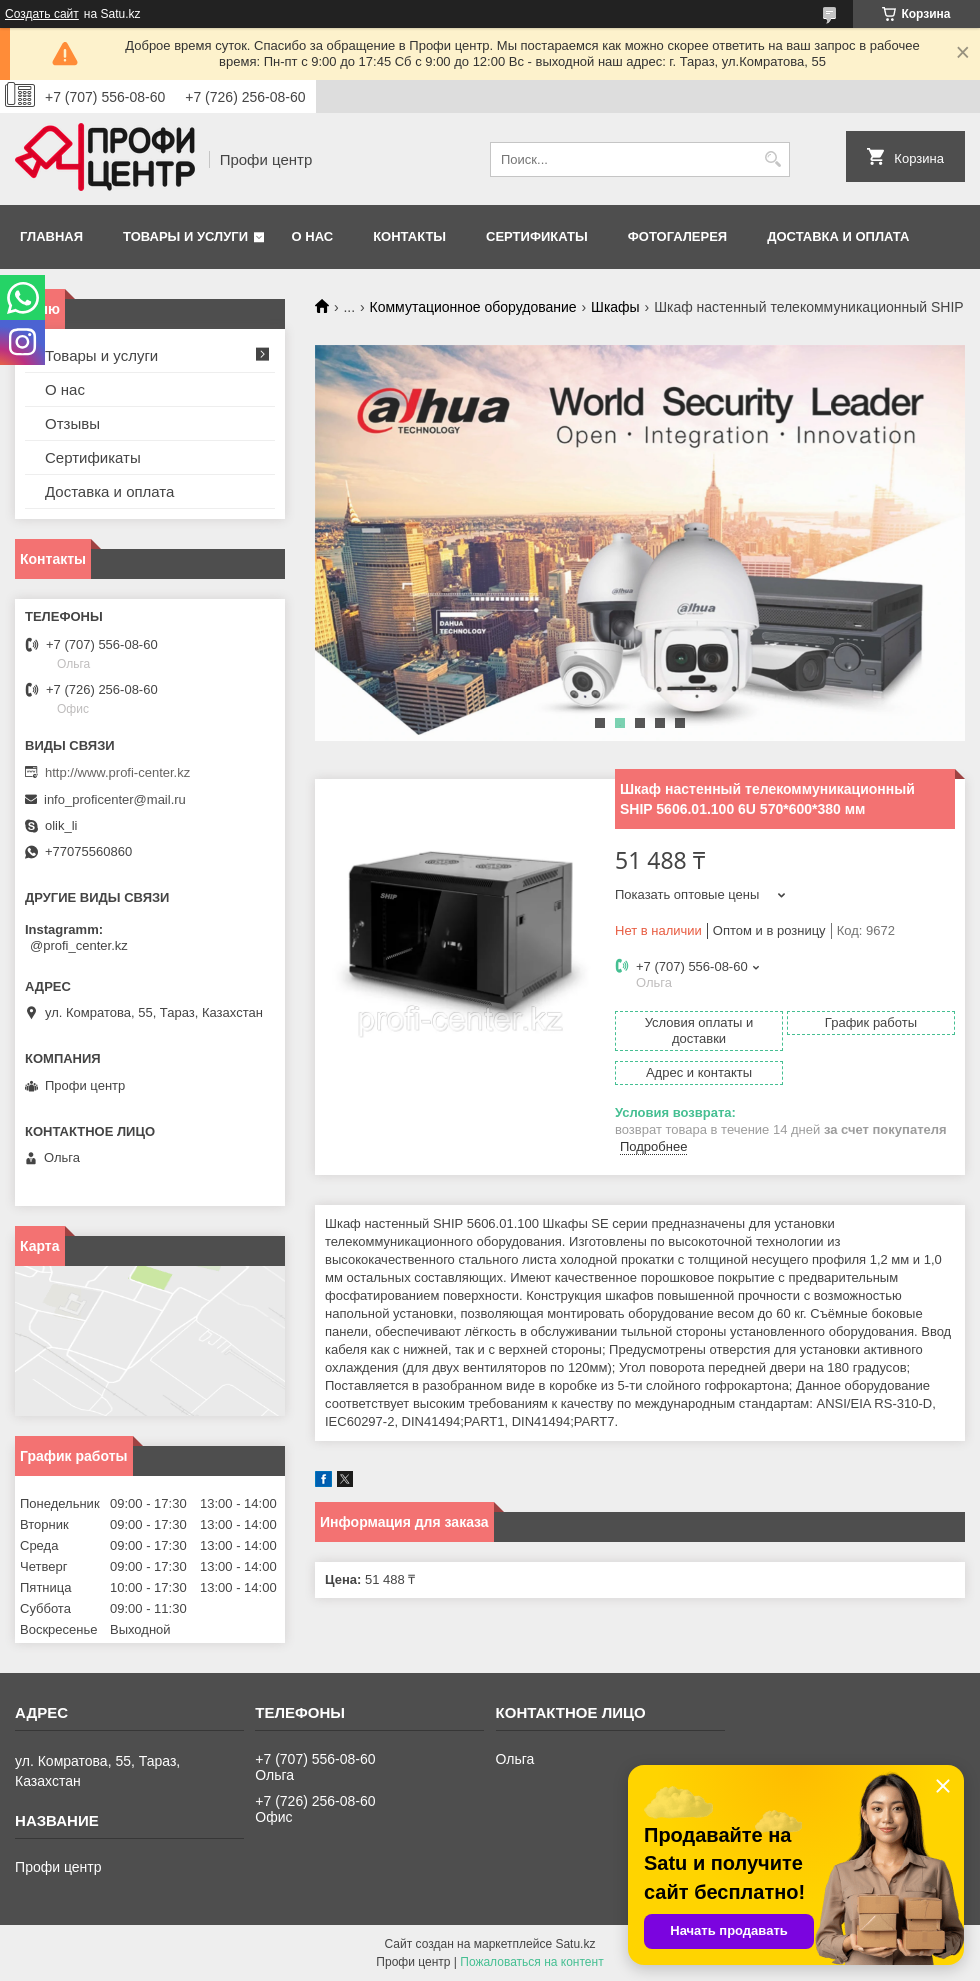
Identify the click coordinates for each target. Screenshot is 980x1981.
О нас (313, 236)
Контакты (409, 236)
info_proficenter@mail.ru (115, 799)
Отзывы (72, 423)
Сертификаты (537, 236)
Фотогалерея (678, 236)
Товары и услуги (185, 236)
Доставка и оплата (838, 236)
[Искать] (772, 159)
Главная (51, 236)
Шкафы (615, 307)
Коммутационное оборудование (473, 307)
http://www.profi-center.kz (117, 772)
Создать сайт (42, 14)
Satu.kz (575, 1944)
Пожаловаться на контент (531, 1962)
